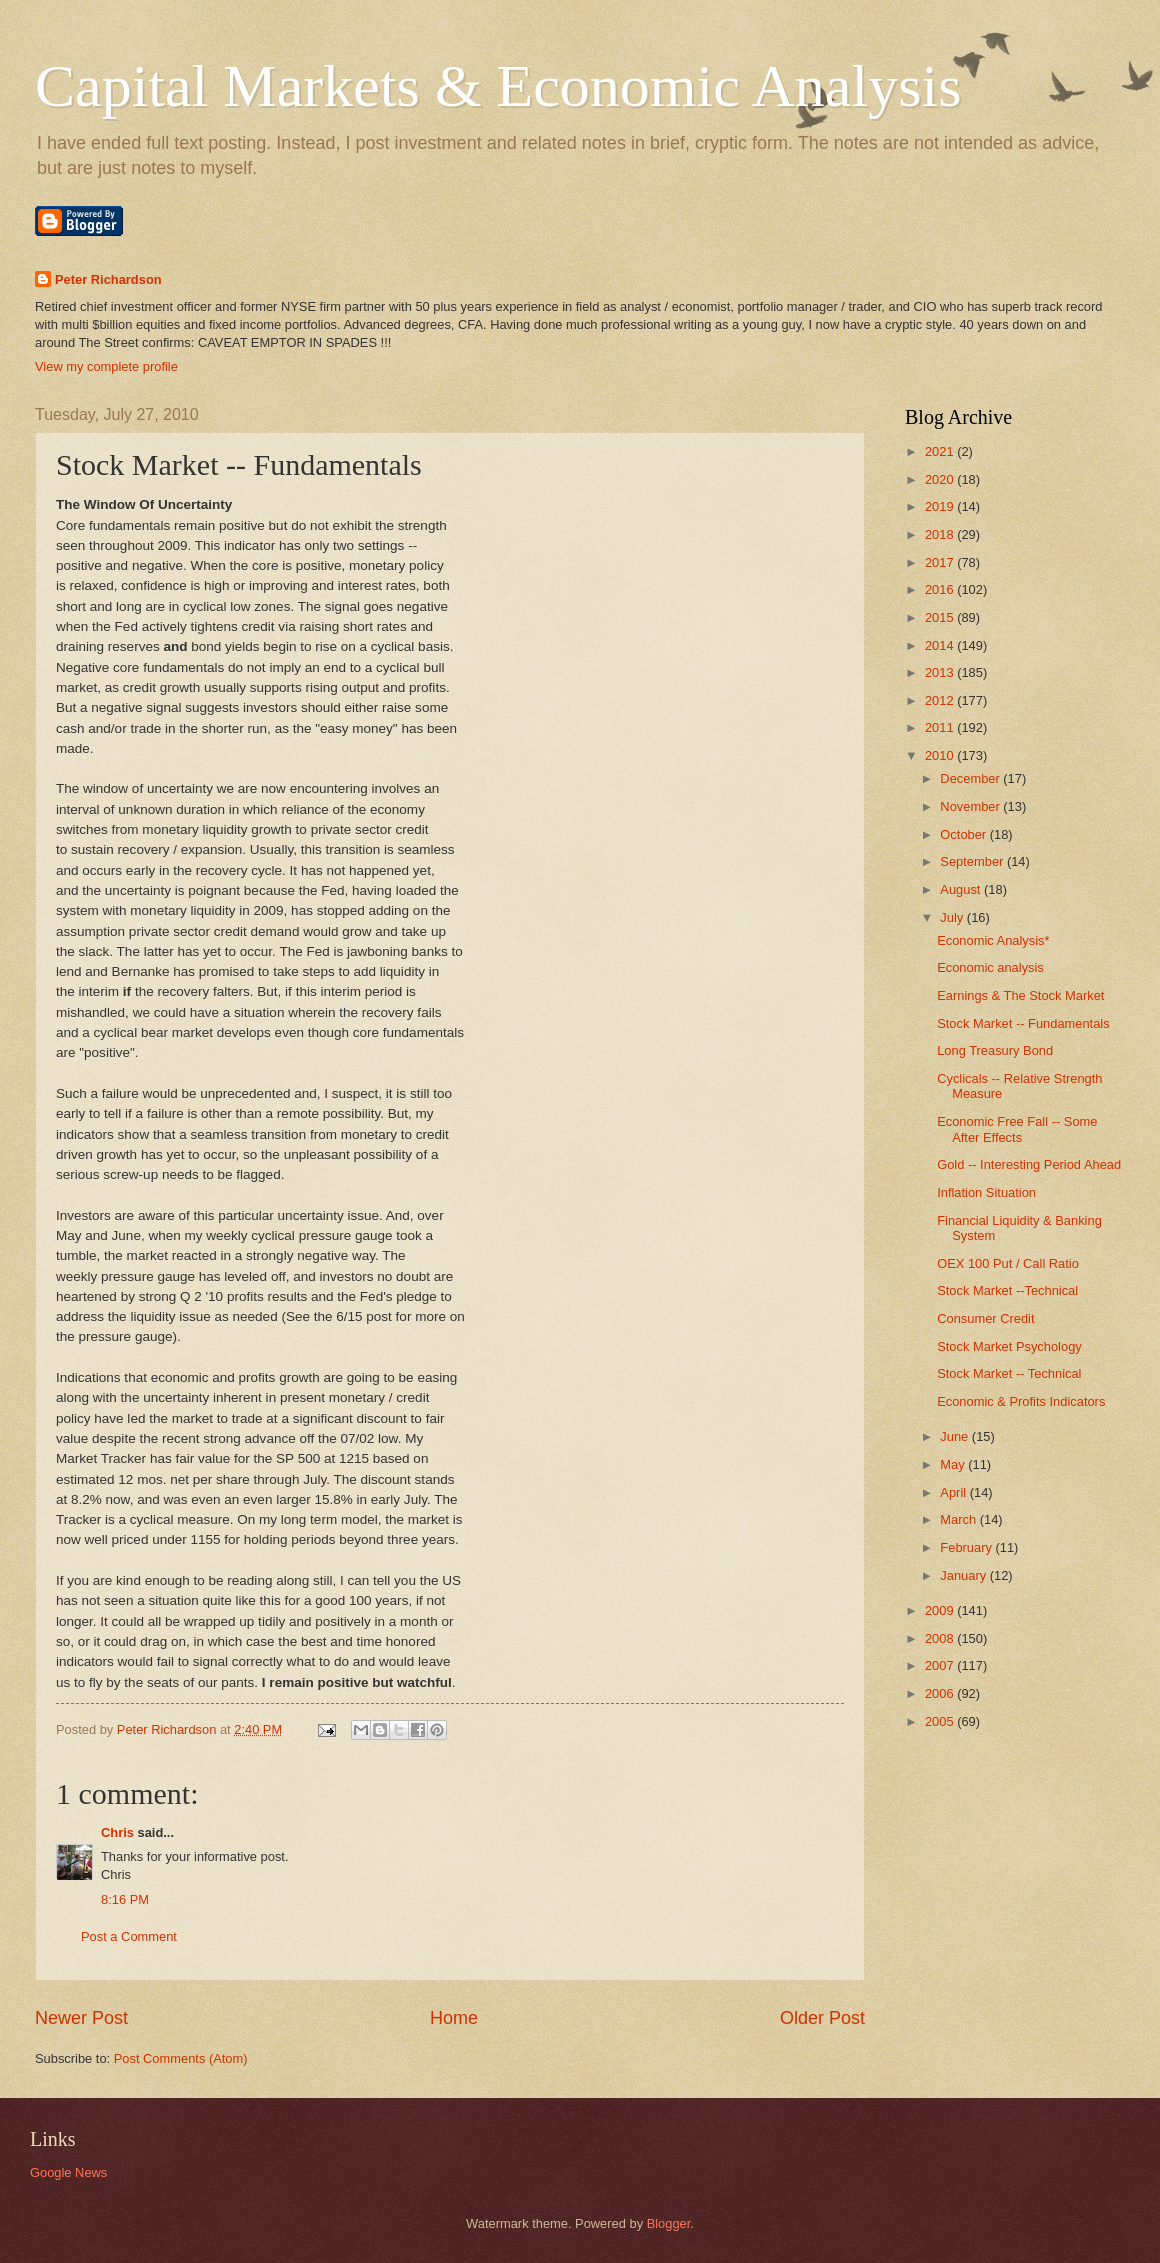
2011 (941, 727)
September (973, 861)
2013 (941, 672)
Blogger (669, 2223)
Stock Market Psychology (1009, 1346)
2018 (941, 534)
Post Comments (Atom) (181, 2058)
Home (454, 2018)
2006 (941, 1693)
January (964, 1575)
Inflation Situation (986, 1192)
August (962, 889)
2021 (941, 451)
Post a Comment (129, 1936)
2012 (941, 700)
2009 (941, 1610)
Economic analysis (990, 967)
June (956, 1436)
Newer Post (81, 2018)
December (971, 778)
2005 (941, 1721)
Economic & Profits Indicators (1021, 1401)
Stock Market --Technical (1007, 1290)
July (953, 917)
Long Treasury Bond (995, 1050)
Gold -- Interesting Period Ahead (1029, 1164)
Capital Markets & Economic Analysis (498, 86)
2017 (941, 562)
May (954, 1464)
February (967, 1547)
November (971, 806)
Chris (117, 1832)
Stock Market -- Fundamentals (1023, 1023)
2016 (941, 589)
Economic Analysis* (993, 940)
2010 (941, 755)
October (964, 834)
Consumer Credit (985, 1318)
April (954, 1492)
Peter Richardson (108, 279)
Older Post (822, 2018)
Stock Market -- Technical (1009, 1373)
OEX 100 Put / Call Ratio (1008, 1263)
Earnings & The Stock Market (1020, 995)
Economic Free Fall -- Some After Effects (1017, 1129)
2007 (941, 1665)
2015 (941, 617)
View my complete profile (106, 366)
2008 (941, 1638)
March (959, 1519)
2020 (941, 479)
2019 (941, 506)
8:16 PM (125, 1899)
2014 (941, 645)
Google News (68, 2172)
